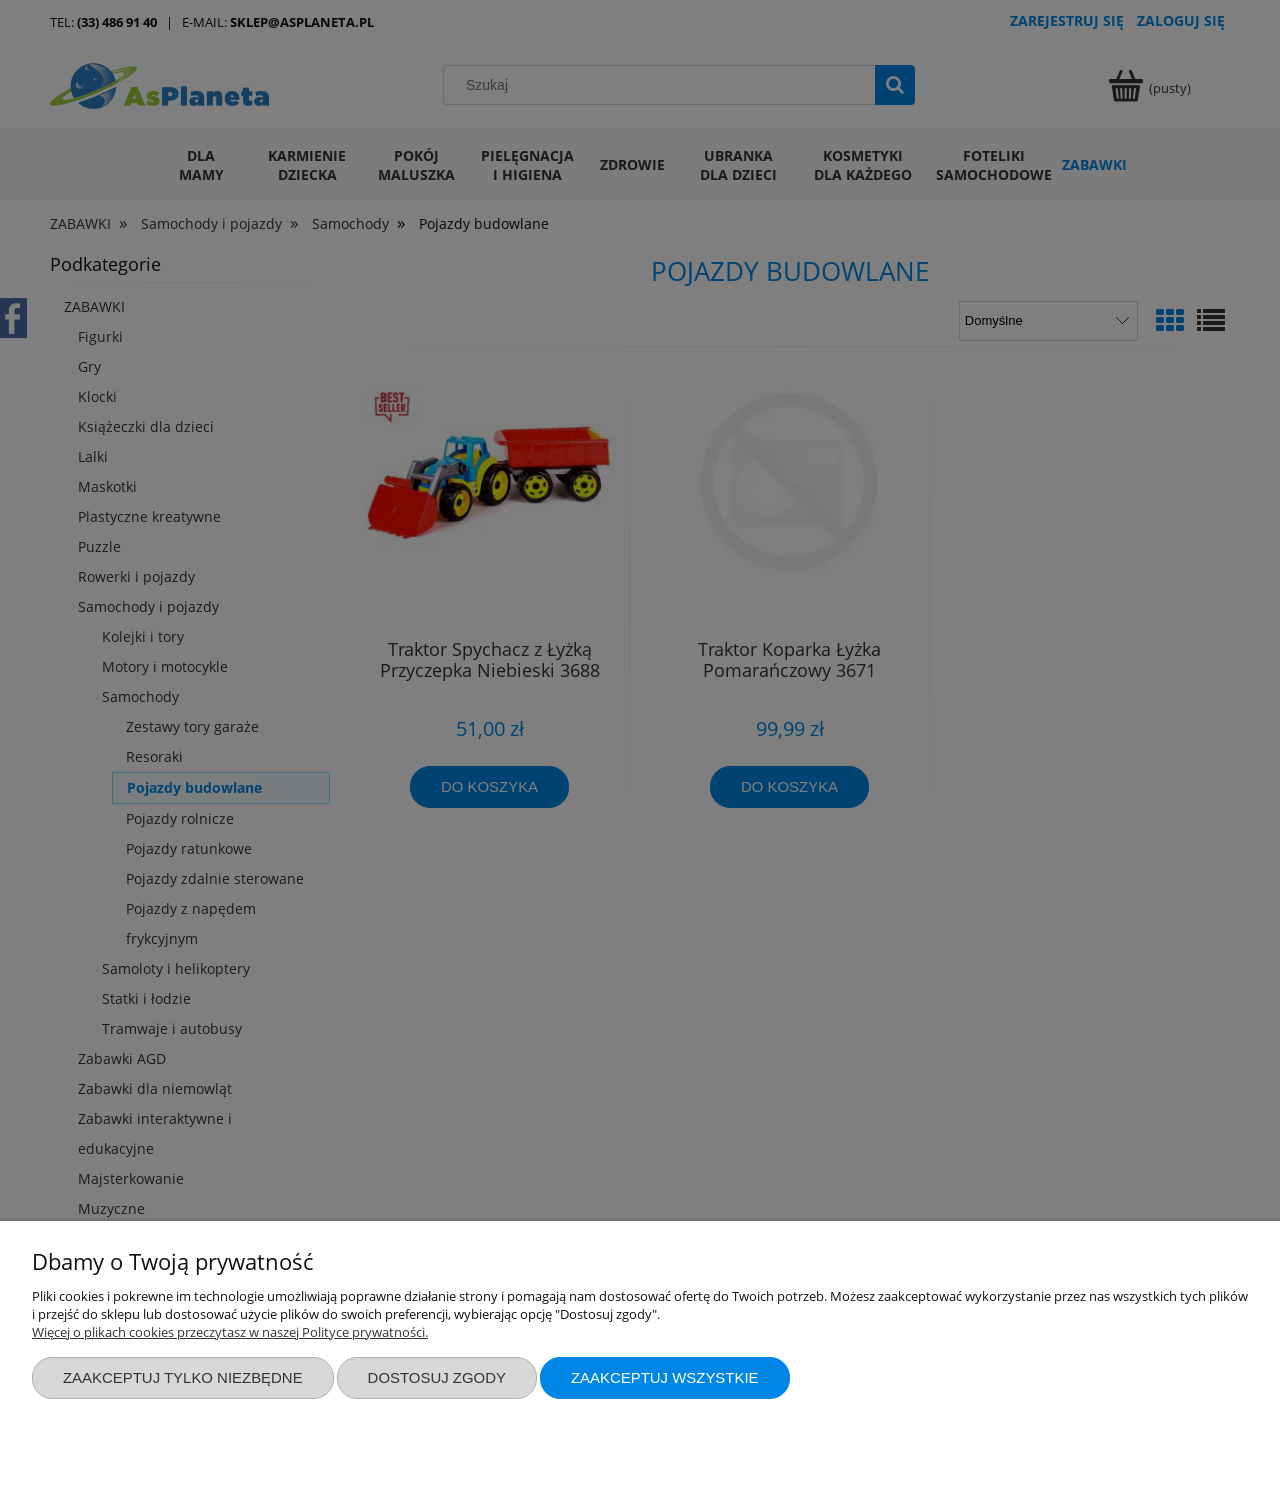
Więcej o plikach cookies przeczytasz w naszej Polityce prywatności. (230, 1332)
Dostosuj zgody (437, 1377)
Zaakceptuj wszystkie (665, 1377)
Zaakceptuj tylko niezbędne (183, 1377)
